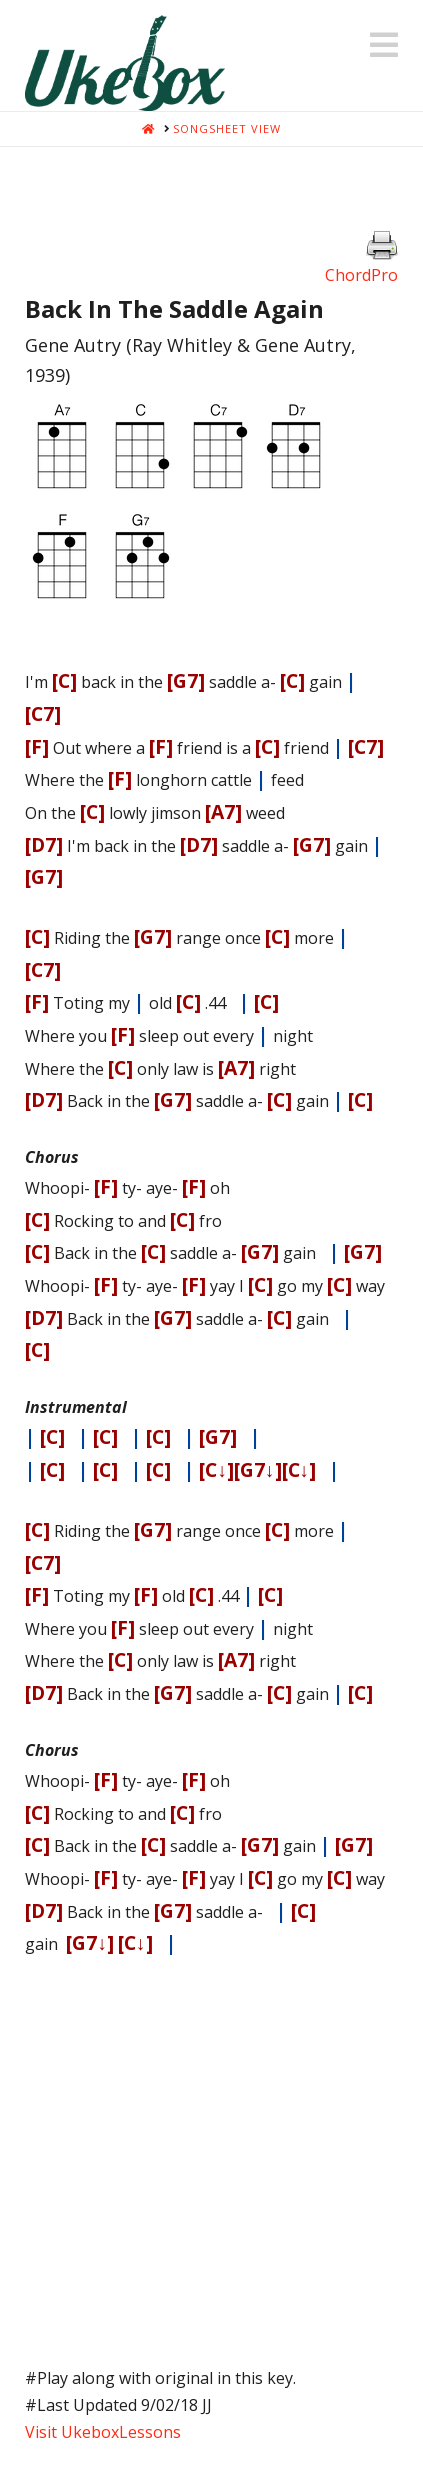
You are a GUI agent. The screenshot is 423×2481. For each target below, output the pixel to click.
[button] (384, 45)
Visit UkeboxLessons (103, 2432)
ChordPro (361, 275)
